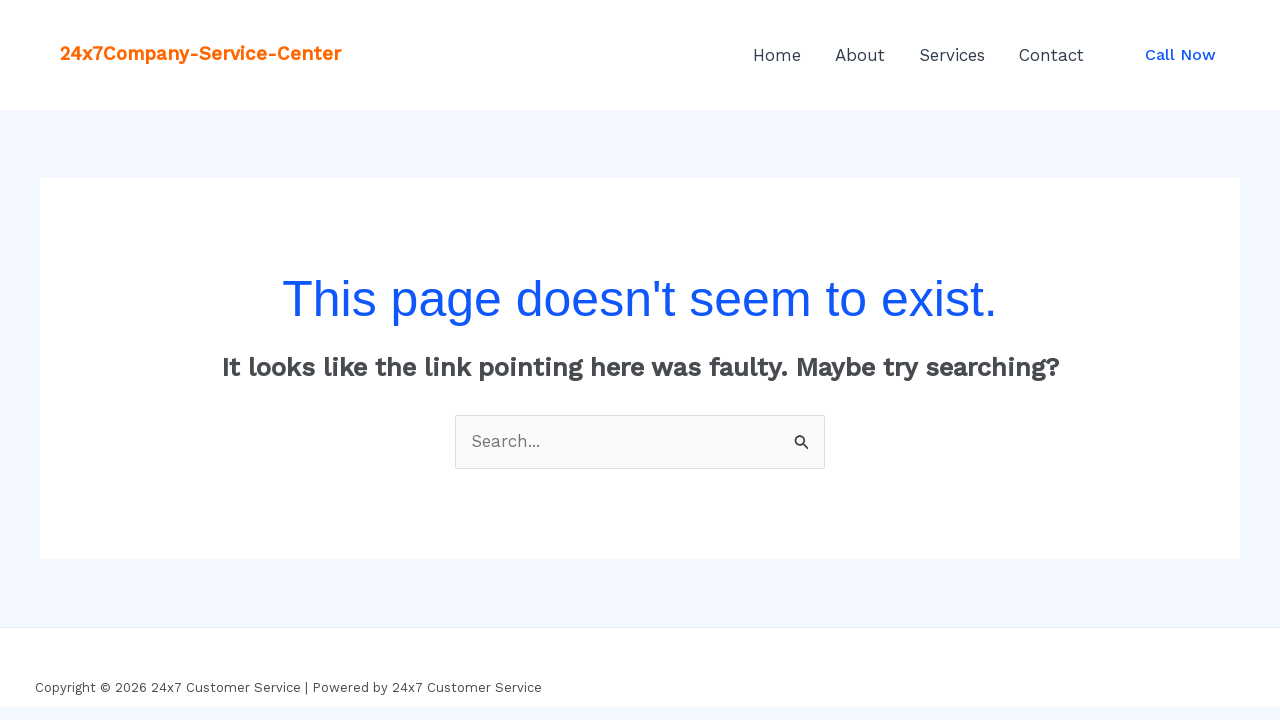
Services (952, 55)
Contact (1051, 55)
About (860, 55)
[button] (1180, 55)
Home (777, 55)
